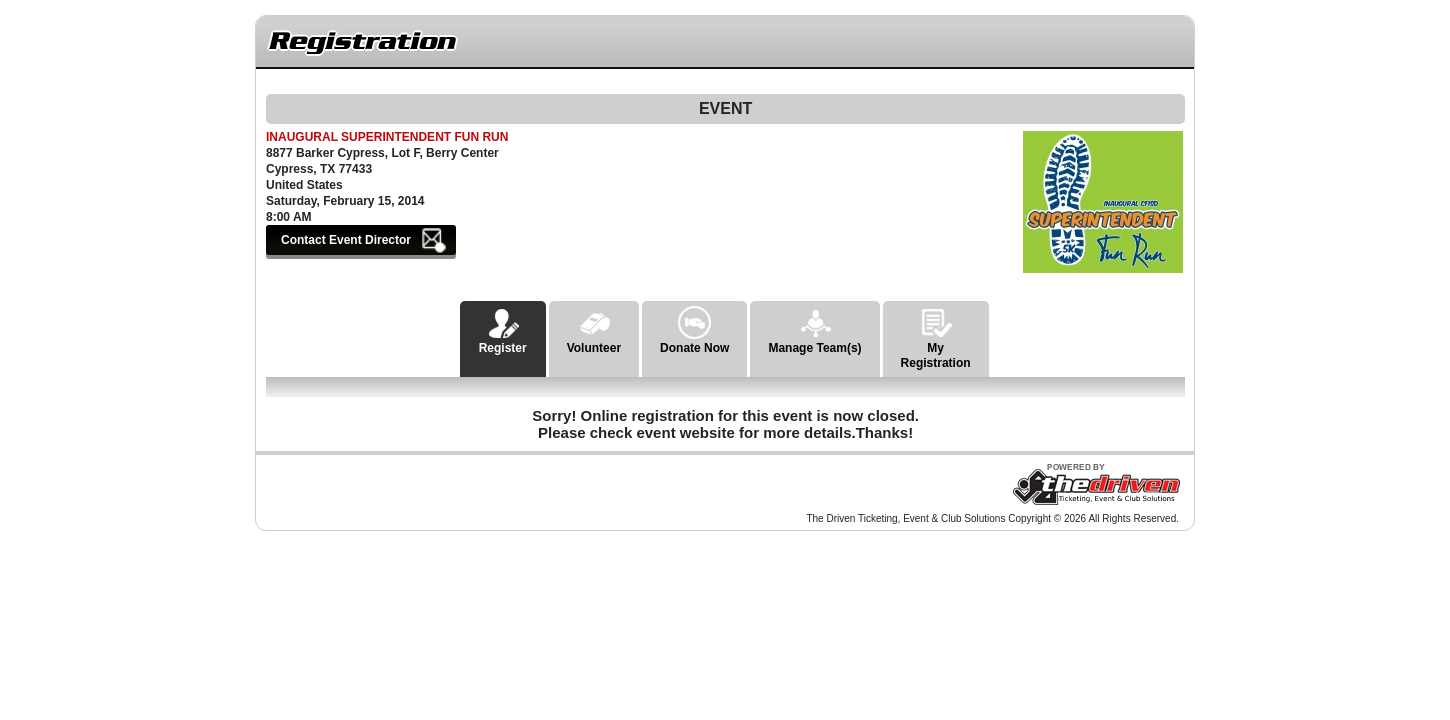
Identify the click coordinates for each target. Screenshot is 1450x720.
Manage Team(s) (814, 328)
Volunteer (594, 328)
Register (503, 328)
